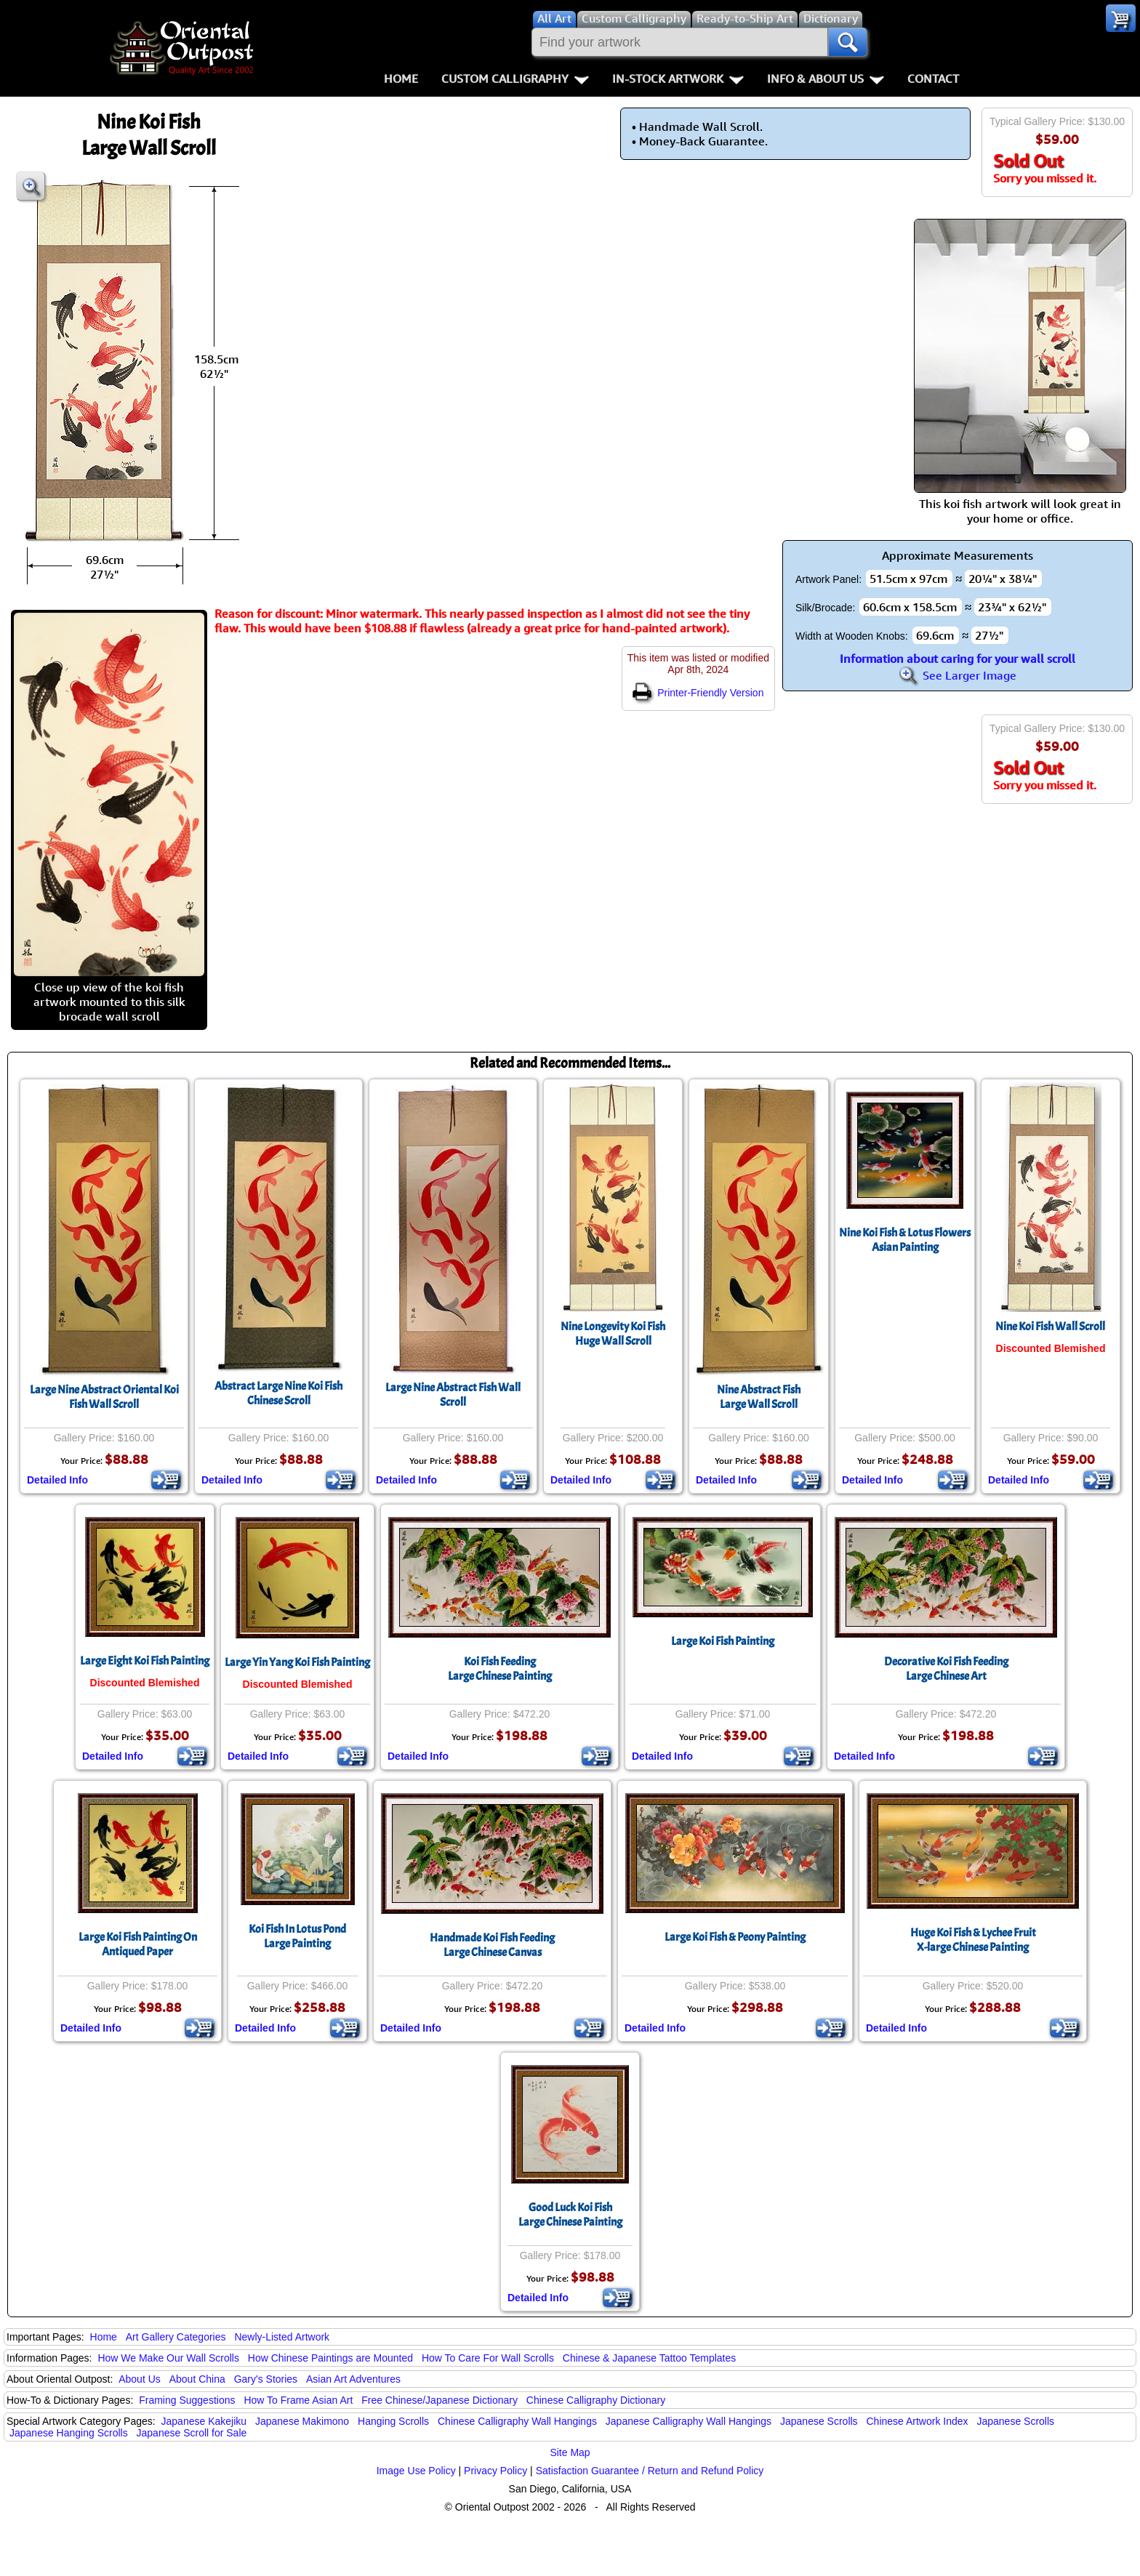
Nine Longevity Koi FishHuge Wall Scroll (613, 1333)
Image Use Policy (416, 2470)
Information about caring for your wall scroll (957, 658)
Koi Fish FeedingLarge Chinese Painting (500, 1668)
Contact (933, 78)
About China (197, 2379)
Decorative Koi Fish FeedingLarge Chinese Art (946, 1668)
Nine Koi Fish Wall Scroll (1050, 1326)
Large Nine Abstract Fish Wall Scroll (453, 1394)
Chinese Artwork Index (917, 2421)
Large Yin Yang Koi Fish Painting (297, 1662)
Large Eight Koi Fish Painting (144, 1661)
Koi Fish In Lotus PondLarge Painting (297, 1936)
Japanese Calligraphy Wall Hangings (688, 2421)
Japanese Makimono (302, 2421)
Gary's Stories (265, 2379)
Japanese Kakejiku (204, 2421)
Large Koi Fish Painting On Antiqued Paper (138, 1944)
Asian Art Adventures (353, 2379)
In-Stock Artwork (678, 78)
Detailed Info (57, 1480)
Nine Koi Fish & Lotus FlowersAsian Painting (905, 1240)
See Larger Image (957, 675)
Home (401, 78)
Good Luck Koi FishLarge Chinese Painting (570, 2214)
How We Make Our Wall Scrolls (167, 2358)
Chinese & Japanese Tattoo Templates (649, 2358)
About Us (140, 2379)
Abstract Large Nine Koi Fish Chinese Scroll (278, 1393)
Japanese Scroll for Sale (192, 2433)
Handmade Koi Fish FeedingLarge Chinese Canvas (492, 1945)
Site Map (570, 2452)
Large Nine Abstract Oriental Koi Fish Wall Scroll (104, 1397)
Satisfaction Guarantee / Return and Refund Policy (650, 2470)
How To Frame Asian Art (298, 2400)
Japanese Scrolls (819, 2421)
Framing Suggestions (187, 2400)
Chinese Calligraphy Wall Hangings (517, 2421)
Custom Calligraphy (515, 78)
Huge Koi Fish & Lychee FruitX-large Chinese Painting (973, 1940)
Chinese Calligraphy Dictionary (595, 2400)
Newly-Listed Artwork (281, 2337)
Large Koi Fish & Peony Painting (735, 1937)
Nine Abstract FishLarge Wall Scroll (758, 1397)
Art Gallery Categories (176, 2337)
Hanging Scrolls (393, 2421)
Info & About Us (825, 78)
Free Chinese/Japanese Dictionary (439, 2400)
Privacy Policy (495, 2470)
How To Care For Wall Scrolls (488, 2358)
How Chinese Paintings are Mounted (330, 2358)
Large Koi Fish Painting (722, 1641)
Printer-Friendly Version (698, 693)
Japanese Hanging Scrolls (68, 2433)
